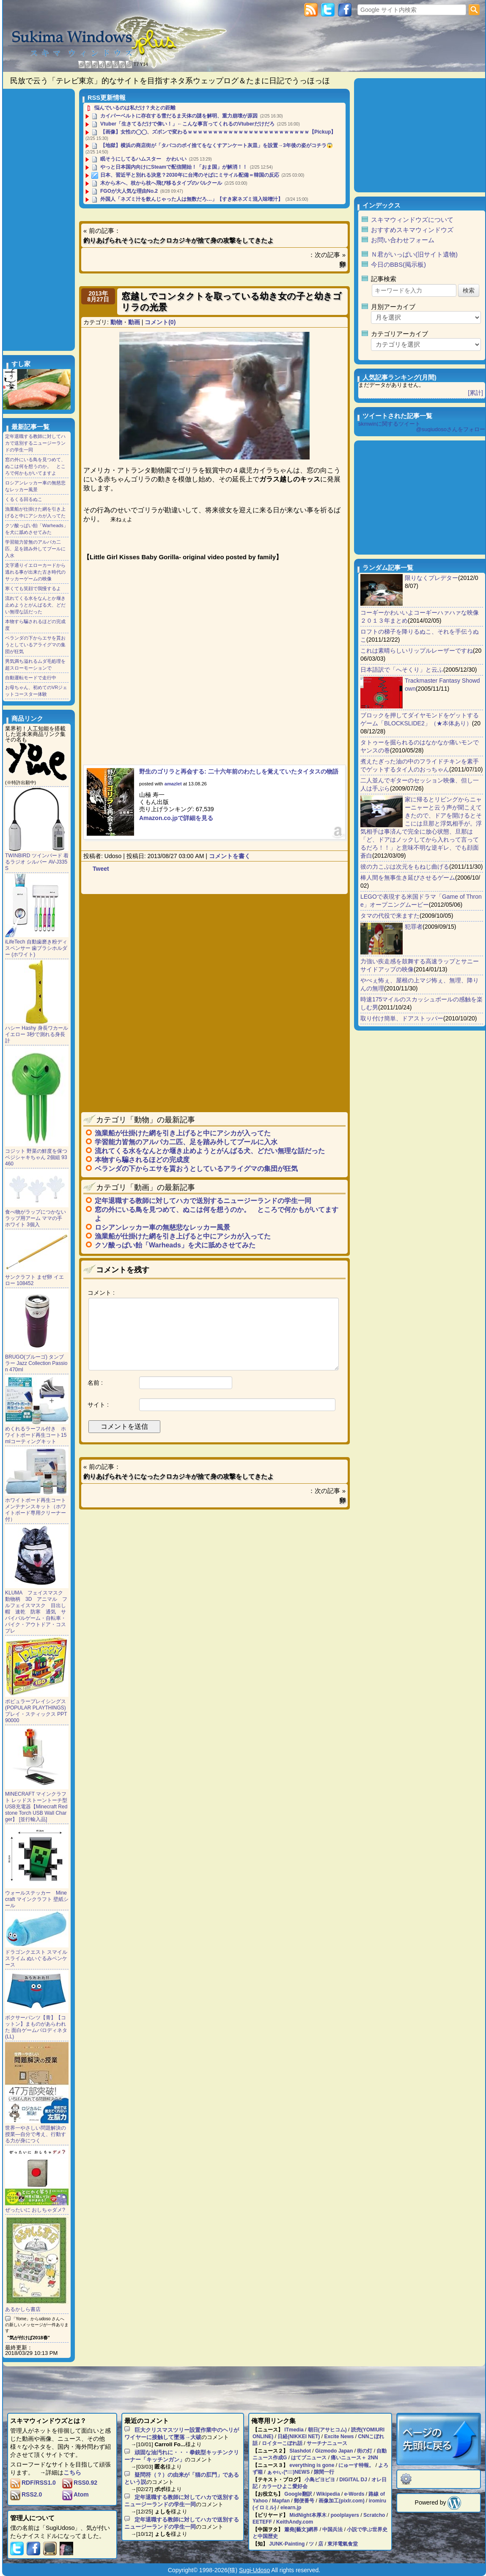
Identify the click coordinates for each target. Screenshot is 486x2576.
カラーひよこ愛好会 (285, 2486)
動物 (116, 322)
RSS (311, 9)
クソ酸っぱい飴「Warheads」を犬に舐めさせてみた (175, 1245)
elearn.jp (290, 2507)
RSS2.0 (26, 2494)
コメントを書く (229, 856)
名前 (93, 1382)
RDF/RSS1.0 (33, 2482)
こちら (72, 2472)
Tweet (101, 868)
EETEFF (262, 2522)
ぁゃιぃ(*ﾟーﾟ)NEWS (288, 2472)
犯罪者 (414, 926)
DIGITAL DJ (353, 2480)
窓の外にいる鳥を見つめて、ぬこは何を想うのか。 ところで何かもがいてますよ (35, 466)
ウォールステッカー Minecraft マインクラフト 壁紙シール (37, 1899)
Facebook (344, 9)
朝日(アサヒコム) (327, 2430)
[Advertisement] (210, 949)
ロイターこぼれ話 (282, 2443)
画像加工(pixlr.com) (342, 2501)
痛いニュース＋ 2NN (354, 2458)
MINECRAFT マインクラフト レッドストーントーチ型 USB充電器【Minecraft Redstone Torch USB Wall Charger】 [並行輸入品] (36, 1806)
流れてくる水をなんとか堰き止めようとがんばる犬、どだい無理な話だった (210, 1150)
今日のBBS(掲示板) (398, 264)
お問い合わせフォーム (402, 239)
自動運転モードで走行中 (30, 677)
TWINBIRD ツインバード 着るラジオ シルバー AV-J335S (37, 862)
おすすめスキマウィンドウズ (412, 229)
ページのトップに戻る (438, 2439)
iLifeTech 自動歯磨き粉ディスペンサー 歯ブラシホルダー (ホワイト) (36, 948)
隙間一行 (324, 2472)
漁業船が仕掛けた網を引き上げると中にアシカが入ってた (183, 1133)
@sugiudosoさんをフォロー (450, 429)
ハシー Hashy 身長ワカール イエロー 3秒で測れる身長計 (36, 1034)
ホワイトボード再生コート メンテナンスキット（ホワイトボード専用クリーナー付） (35, 1509)
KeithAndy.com (294, 2522)
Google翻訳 (298, 2494)
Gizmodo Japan (334, 2451)
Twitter (328, 9)
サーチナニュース (327, 2443)
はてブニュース (309, 2458)
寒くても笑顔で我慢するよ (33, 588)
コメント (99, 1292)
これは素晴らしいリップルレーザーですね (416, 650)
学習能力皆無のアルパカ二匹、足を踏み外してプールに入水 (186, 1142)
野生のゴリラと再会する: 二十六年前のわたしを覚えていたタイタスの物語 (238, 771)
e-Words (354, 2494)
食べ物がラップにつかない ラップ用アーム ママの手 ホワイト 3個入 (35, 1218)
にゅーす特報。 (356, 2465)
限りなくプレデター (431, 577)
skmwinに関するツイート (389, 424)
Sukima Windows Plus (95, 44)
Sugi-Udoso (254, 2570)
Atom (75, 2494)
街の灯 (364, 2451)
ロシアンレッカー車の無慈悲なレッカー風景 (162, 1227)
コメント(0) (160, 322)
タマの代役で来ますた (390, 915)
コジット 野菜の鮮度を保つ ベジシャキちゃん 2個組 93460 (36, 1157)
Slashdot (300, 2451)
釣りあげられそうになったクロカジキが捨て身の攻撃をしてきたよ (178, 240)
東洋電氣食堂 (342, 2544)
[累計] (475, 392)
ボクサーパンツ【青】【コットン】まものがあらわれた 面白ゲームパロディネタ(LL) (36, 2027)
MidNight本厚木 (307, 2515)
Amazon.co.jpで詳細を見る (176, 818)
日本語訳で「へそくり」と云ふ (401, 669)
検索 (474, 9)
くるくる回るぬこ (23, 499)
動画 (134, 322)
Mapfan (281, 2501)
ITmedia (293, 2430)
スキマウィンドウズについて (412, 219)
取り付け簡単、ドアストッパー (401, 1018)
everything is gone (311, 2465)
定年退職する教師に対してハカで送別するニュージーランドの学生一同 (203, 1200)
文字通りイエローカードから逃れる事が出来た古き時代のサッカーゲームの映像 (35, 572)
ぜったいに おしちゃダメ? (35, 2210)
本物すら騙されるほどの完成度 (142, 1159)
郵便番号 (304, 2501)
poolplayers (345, 2515)
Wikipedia (328, 2494)
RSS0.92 (79, 2482)
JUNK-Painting (287, 2544)
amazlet (173, 783)
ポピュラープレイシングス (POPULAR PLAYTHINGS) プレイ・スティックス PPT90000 (36, 1710)
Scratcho (374, 2515)
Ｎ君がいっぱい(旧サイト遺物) (414, 254)
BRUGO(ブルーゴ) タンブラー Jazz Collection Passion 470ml (36, 1363)
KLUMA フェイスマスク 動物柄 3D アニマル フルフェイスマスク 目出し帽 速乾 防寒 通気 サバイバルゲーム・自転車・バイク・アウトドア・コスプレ (36, 1612)
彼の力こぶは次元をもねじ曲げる (404, 866)
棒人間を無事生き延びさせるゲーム (407, 877)
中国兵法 (332, 2529)
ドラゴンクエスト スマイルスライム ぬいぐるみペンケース (36, 1958)
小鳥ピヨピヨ (320, 2480)
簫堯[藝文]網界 (301, 2529)
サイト (96, 1404)
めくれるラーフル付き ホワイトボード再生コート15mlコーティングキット (35, 1435)
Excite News (339, 2436)
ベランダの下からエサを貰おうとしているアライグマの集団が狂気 (196, 1168)
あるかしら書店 (23, 2309)
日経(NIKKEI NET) (298, 2436)
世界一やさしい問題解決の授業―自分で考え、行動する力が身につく (35, 2134)
